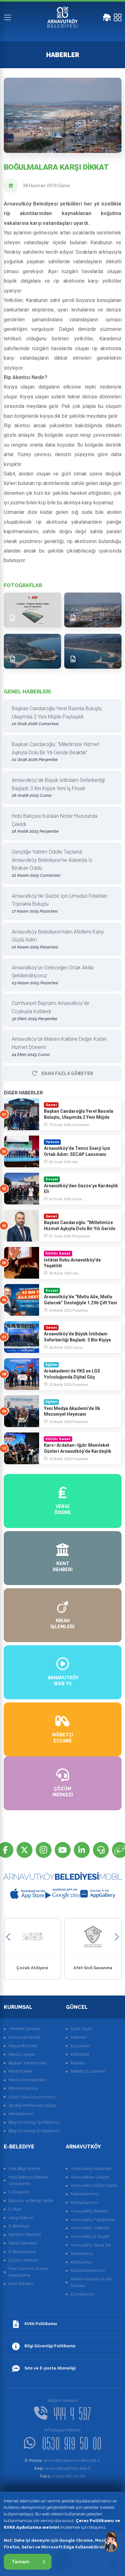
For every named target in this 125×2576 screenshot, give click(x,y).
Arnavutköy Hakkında (91, 2168)
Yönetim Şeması (24, 2028)
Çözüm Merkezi (23, 2260)
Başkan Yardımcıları (27, 2063)
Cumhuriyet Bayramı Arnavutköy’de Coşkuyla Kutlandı (60, 1011)
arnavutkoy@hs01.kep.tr (62, 2468)
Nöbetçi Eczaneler (88, 2071)
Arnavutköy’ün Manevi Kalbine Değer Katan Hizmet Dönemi (60, 1047)
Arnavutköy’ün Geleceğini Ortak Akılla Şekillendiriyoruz (60, 975)
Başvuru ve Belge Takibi (31, 2200)
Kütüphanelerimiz (88, 2270)
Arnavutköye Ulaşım (90, 2177)
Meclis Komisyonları (27, 2079)
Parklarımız (82, 2262)
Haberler (79, 2037)
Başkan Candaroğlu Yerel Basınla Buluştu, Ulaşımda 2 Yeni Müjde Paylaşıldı (60, 716)
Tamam (28, 2561)
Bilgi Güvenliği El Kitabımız (34, 2130)
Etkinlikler (80, 2054)
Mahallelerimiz (85, 2194)
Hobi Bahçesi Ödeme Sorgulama (28, 2180)
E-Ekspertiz (19, 2192)
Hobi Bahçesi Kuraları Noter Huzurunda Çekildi (60, 824)
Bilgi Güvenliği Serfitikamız (34, 2122)
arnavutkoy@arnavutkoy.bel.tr (62, 2460)
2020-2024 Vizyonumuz (32, 2096)
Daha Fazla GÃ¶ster (63, 1073)
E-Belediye (19, 2226)
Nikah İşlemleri (23, 2243)
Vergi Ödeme (21, 2217)
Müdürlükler (20, 2071)
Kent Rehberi (21, 2283)
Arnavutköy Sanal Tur (91, 2245)
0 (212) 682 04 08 (62, 2476)
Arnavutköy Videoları (90, 2227)
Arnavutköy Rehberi (89, 2211)
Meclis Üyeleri (22, 2054)
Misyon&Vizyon (23, 2045)
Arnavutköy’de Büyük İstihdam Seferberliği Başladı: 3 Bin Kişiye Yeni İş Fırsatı (60, 788)
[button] (8, 1937)
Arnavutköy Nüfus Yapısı (94, 2185)
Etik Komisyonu (23, 2088)
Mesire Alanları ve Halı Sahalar (92, 2282)
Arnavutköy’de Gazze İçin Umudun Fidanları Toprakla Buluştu (60, 904)
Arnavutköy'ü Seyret (90, 2236)
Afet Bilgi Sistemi (24, 2168)
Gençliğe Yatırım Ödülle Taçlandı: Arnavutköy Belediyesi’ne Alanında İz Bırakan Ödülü (60, 864)
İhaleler (78, 2063)
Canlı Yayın (81, 2028)
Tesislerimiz (82, 2253)
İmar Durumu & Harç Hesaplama (28, 2272)
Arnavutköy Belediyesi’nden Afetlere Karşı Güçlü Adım (60, 940)
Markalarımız (21, 2113)
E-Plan (15, 2209)
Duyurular (80, 2045)
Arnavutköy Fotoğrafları (93, 2219)
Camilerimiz (82, 2294)
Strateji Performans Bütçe (33, 2105)
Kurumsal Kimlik (24, 2037)
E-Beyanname (22, 2251)
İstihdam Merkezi (25, 2234)
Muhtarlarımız (84, 2202)
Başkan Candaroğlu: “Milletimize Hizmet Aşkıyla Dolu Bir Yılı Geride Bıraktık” (60, 752)
